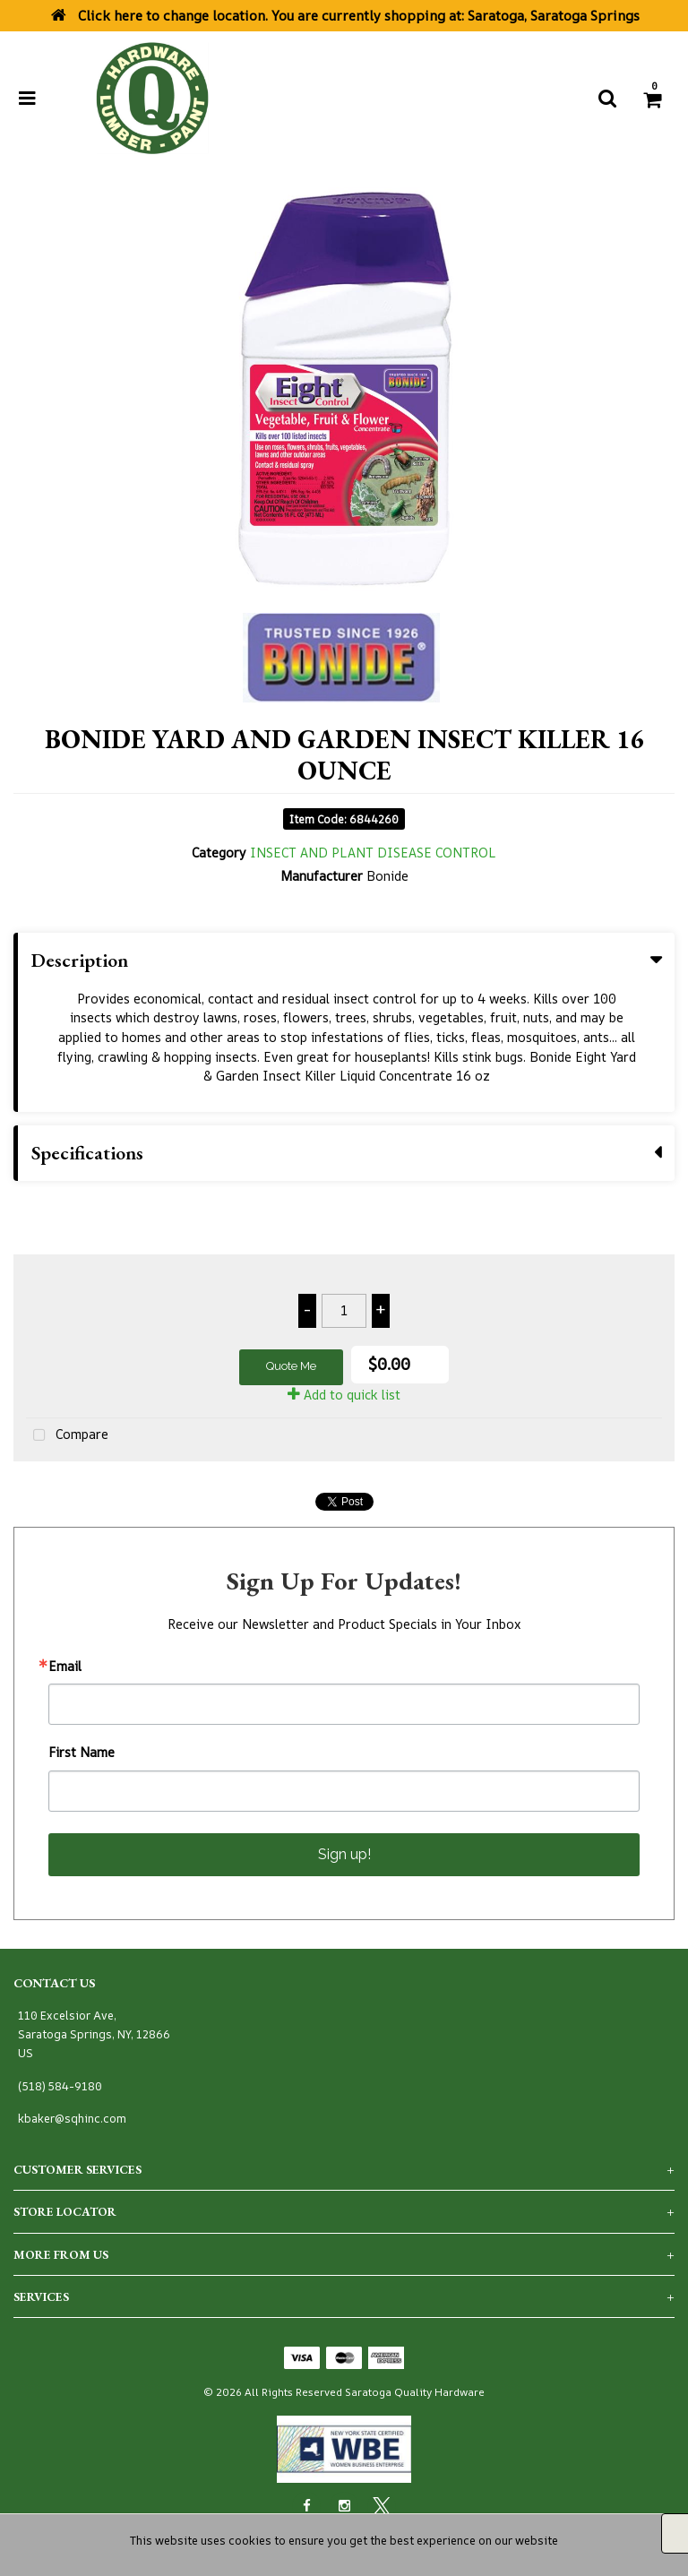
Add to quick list (344, 1394)
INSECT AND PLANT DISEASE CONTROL (373, 852)
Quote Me (291, 1366)
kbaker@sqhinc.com (72, 2118)
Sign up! (344, 1854)
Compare (67, 1436)
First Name (81, 1752)
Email (65, 1666)
